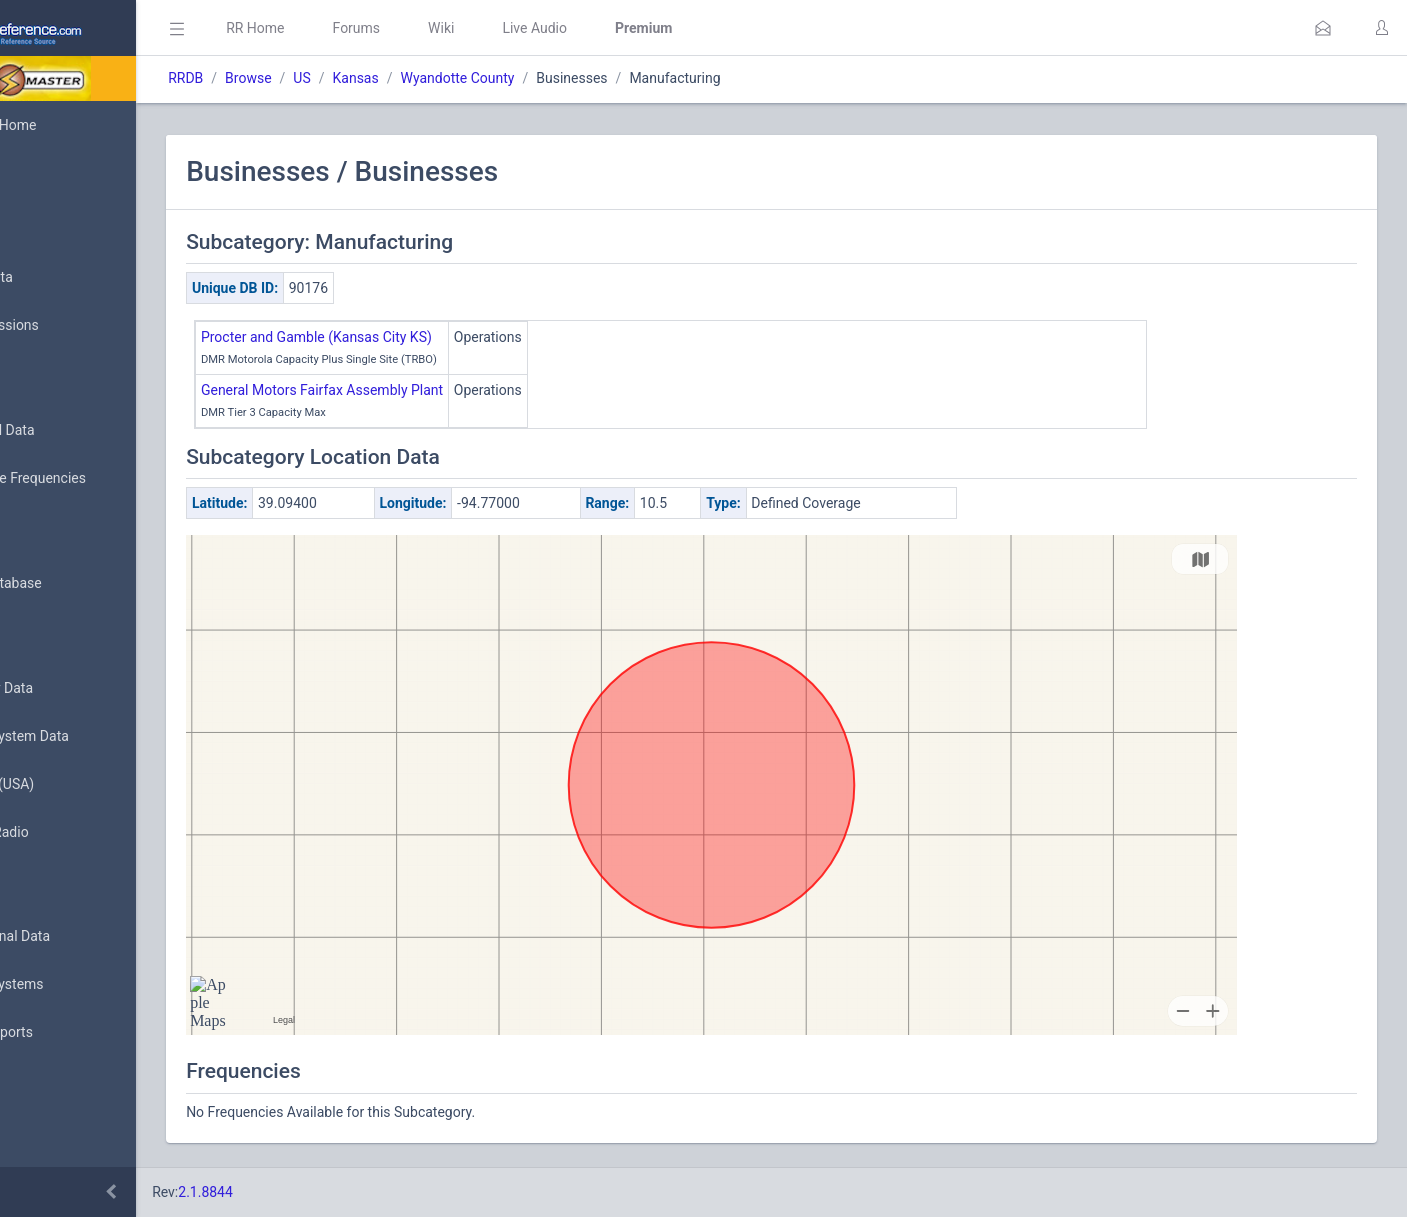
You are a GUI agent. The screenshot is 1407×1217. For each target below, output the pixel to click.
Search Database (81, 583)
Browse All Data (77, 431)
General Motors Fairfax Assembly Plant (442, 390)
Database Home (78, 125)
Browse (368, 78)
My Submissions (79, 326)
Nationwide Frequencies (103, 479)
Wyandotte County (577, 78)
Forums (476, 28)
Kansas (475, 78)
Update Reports (76, 1033)
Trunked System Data (94, 736)
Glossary (55, 1138)
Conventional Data (85, 937)
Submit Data (66, 278)
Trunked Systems (81, 985)
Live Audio (654, 28)
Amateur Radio (74, 832)
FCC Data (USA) (77, 784)
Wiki (561, 28)
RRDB (305, 78)
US (421, 78)
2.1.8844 (325, 1192)
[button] (1323, 28)
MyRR (46, 173)
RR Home (375, 28)
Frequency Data (76, 688)
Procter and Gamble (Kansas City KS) (436, 337)
